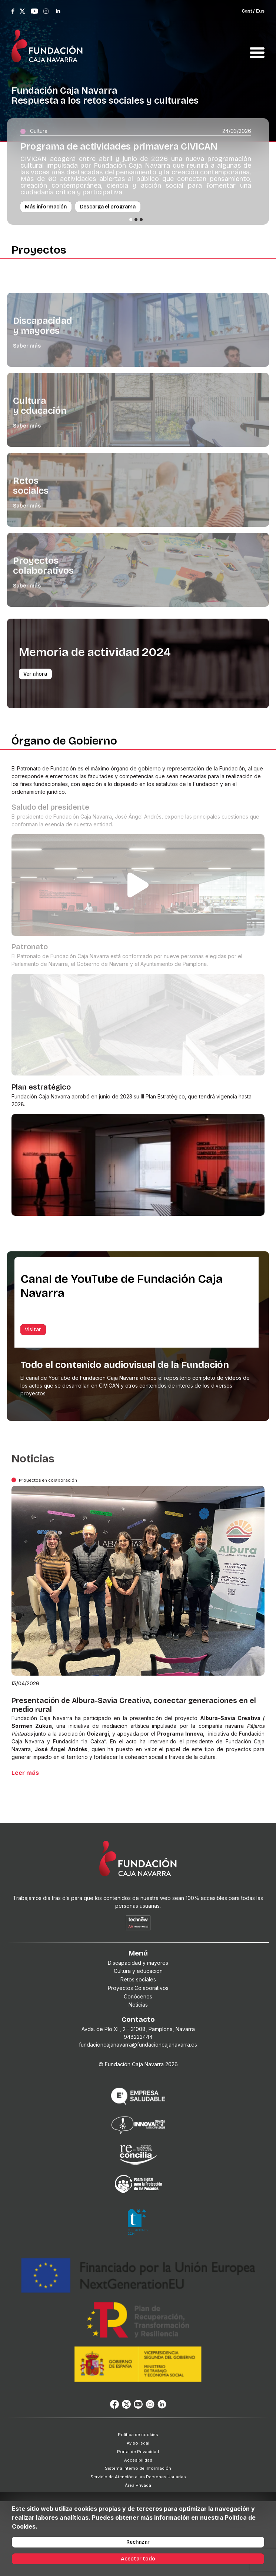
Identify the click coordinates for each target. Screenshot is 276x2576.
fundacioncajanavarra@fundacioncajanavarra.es (138, 2044)
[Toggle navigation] (257, 44)
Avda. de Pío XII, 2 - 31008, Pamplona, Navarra (138, 2029)
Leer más (25, 1772)
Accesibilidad (138, 2460)
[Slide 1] (130, 219)
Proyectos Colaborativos (138, 1988)
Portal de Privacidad (138, 2451)
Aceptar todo (138, 2559)
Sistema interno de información (138, 2468)
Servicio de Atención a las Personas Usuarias (138, 2476)
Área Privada (138, 2485)
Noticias (138, 2004)
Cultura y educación (138, 1971)
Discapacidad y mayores (138, 1963)
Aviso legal (138, 2443)
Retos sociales (138, 1979)
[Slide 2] (135, 219)
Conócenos (138, 1996)
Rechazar (138, 2542)
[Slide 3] (141, 219)
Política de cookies (138, 2434)
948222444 (138, 2037)
